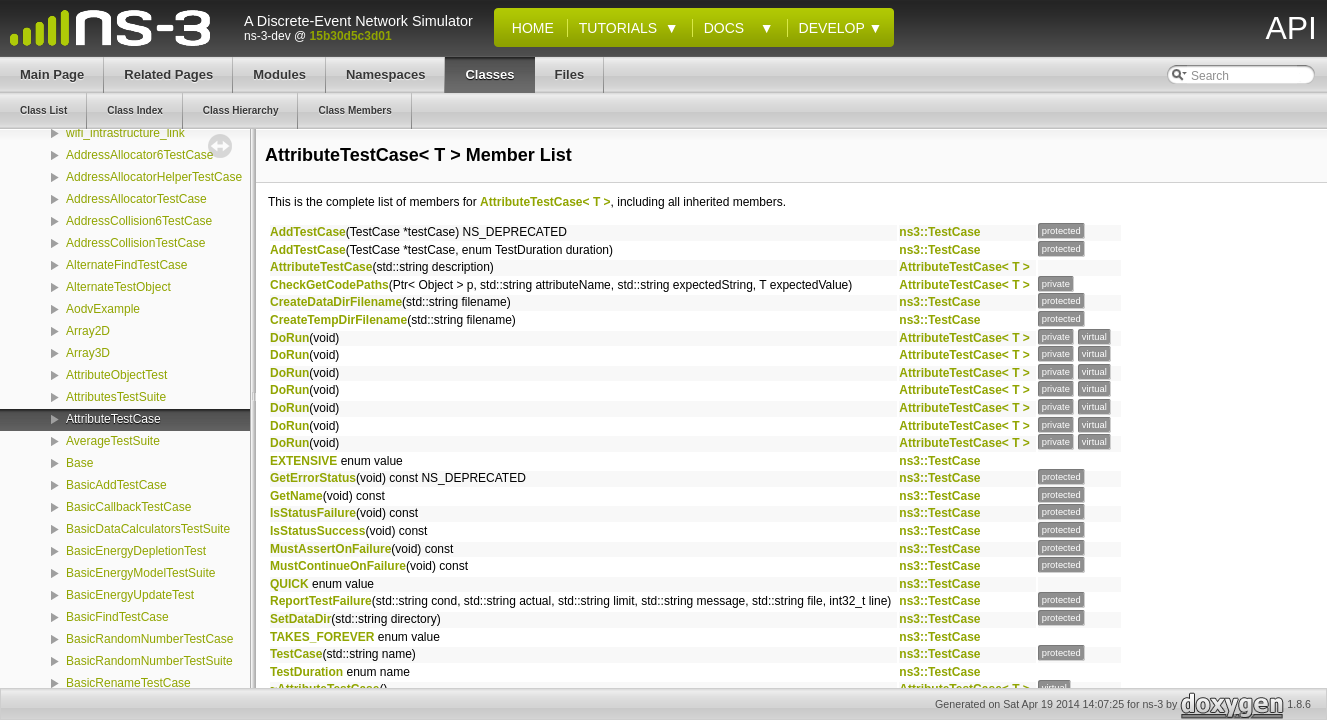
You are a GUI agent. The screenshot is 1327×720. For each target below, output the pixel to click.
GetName (296, 496)
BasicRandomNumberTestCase (149, 639)
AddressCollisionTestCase (135, 243)
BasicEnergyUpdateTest (130, 595)
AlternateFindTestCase (126, 265)
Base (79, 463)
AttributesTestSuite (116, 397)
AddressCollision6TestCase (139, 221)
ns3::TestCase (939, 232)
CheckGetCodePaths (329, 285)
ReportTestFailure (321, 601)
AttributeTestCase (113, 419)
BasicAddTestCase (116, 485)
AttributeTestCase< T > (545, 202)
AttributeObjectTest (116, 375)
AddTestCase (308, 232)
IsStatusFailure (313, 513)
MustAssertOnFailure (330, 549)
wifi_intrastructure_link (125, 133)
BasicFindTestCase (117, 617)
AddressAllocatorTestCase (136, 199)
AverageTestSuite (113, 441)
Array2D (88, 331)
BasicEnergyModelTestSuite (140, 573)
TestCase (296, 654)
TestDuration (306, 672)
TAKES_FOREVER (322, 637)
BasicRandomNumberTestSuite (149, 661)
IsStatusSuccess (317, 531)
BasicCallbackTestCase (128, 507)
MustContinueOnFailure (338, 566)
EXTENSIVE (303, 461)
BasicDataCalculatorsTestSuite (148, 529)
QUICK (289, 584)
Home (529, 28)
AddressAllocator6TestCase (139, 155)
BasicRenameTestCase (128, 683)
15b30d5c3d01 (351, 36)
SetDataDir (300, 619)
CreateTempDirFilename (338, 320)
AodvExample (103, 309)
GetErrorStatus (313, 478)
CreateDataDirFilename (336, 302)
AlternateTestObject (118, 287)
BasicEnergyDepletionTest (136, 551)
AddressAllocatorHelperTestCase (154, 177)
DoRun (289, 338)
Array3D (88, 353)
